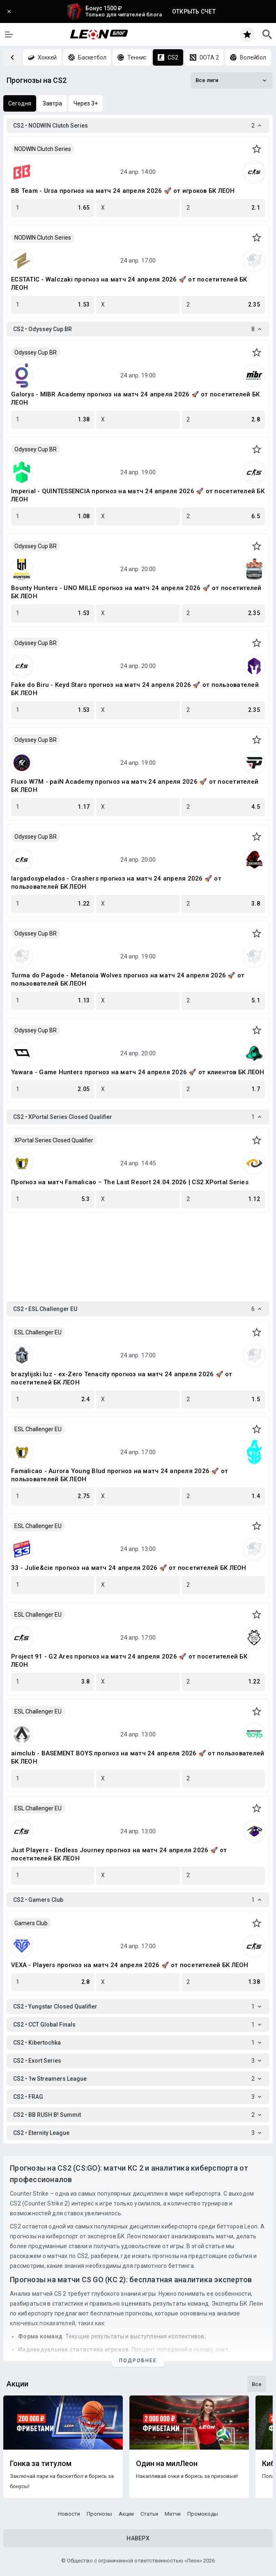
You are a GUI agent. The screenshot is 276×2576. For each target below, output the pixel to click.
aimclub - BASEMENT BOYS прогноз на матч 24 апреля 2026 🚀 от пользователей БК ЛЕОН (137, 1757)
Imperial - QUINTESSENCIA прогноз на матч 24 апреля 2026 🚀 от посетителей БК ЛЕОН (137, 495)
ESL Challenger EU (38, 1332)
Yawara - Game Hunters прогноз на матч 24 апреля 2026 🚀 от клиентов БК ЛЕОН (137, 1072)
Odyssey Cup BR (35, 352)
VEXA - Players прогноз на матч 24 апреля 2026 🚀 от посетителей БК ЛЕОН (129, 1965)
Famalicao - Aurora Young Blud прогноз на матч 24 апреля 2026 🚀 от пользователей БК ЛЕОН (119, 1475)
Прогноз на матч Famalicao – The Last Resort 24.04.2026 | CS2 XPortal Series (129, 1182)
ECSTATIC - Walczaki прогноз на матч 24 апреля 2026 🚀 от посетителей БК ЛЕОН (129, 283)
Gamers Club (31, 1923)
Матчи (173, 2514)
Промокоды (202, 2514)
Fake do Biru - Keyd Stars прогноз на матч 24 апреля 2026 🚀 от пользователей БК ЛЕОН (135, 689)
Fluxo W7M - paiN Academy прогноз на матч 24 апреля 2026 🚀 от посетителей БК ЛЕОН (134, 786)
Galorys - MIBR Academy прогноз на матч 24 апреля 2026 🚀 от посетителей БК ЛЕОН (135, 398)
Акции (126, 2514)
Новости (69, 2514)
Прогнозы (99, 2514)
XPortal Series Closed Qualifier (53, 1140)
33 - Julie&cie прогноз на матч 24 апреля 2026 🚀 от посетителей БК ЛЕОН (128, 1568)
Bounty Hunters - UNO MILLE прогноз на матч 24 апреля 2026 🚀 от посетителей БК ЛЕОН (136, 592)
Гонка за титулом (40, 2463)
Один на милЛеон (167, 2463)
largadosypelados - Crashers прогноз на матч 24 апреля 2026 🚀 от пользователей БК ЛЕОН (116, 882)
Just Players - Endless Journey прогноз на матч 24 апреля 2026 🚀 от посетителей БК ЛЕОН (119, 1854)
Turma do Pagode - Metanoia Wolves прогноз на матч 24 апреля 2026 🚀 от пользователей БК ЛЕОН (127, 979)
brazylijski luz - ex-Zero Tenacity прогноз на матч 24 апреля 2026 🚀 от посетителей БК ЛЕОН (121, 1378)
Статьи (149, 2514)
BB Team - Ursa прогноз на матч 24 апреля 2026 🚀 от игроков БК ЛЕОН (123, 190)
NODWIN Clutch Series (42, 149)
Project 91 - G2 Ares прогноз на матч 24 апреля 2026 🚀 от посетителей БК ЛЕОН (129, 1660)
